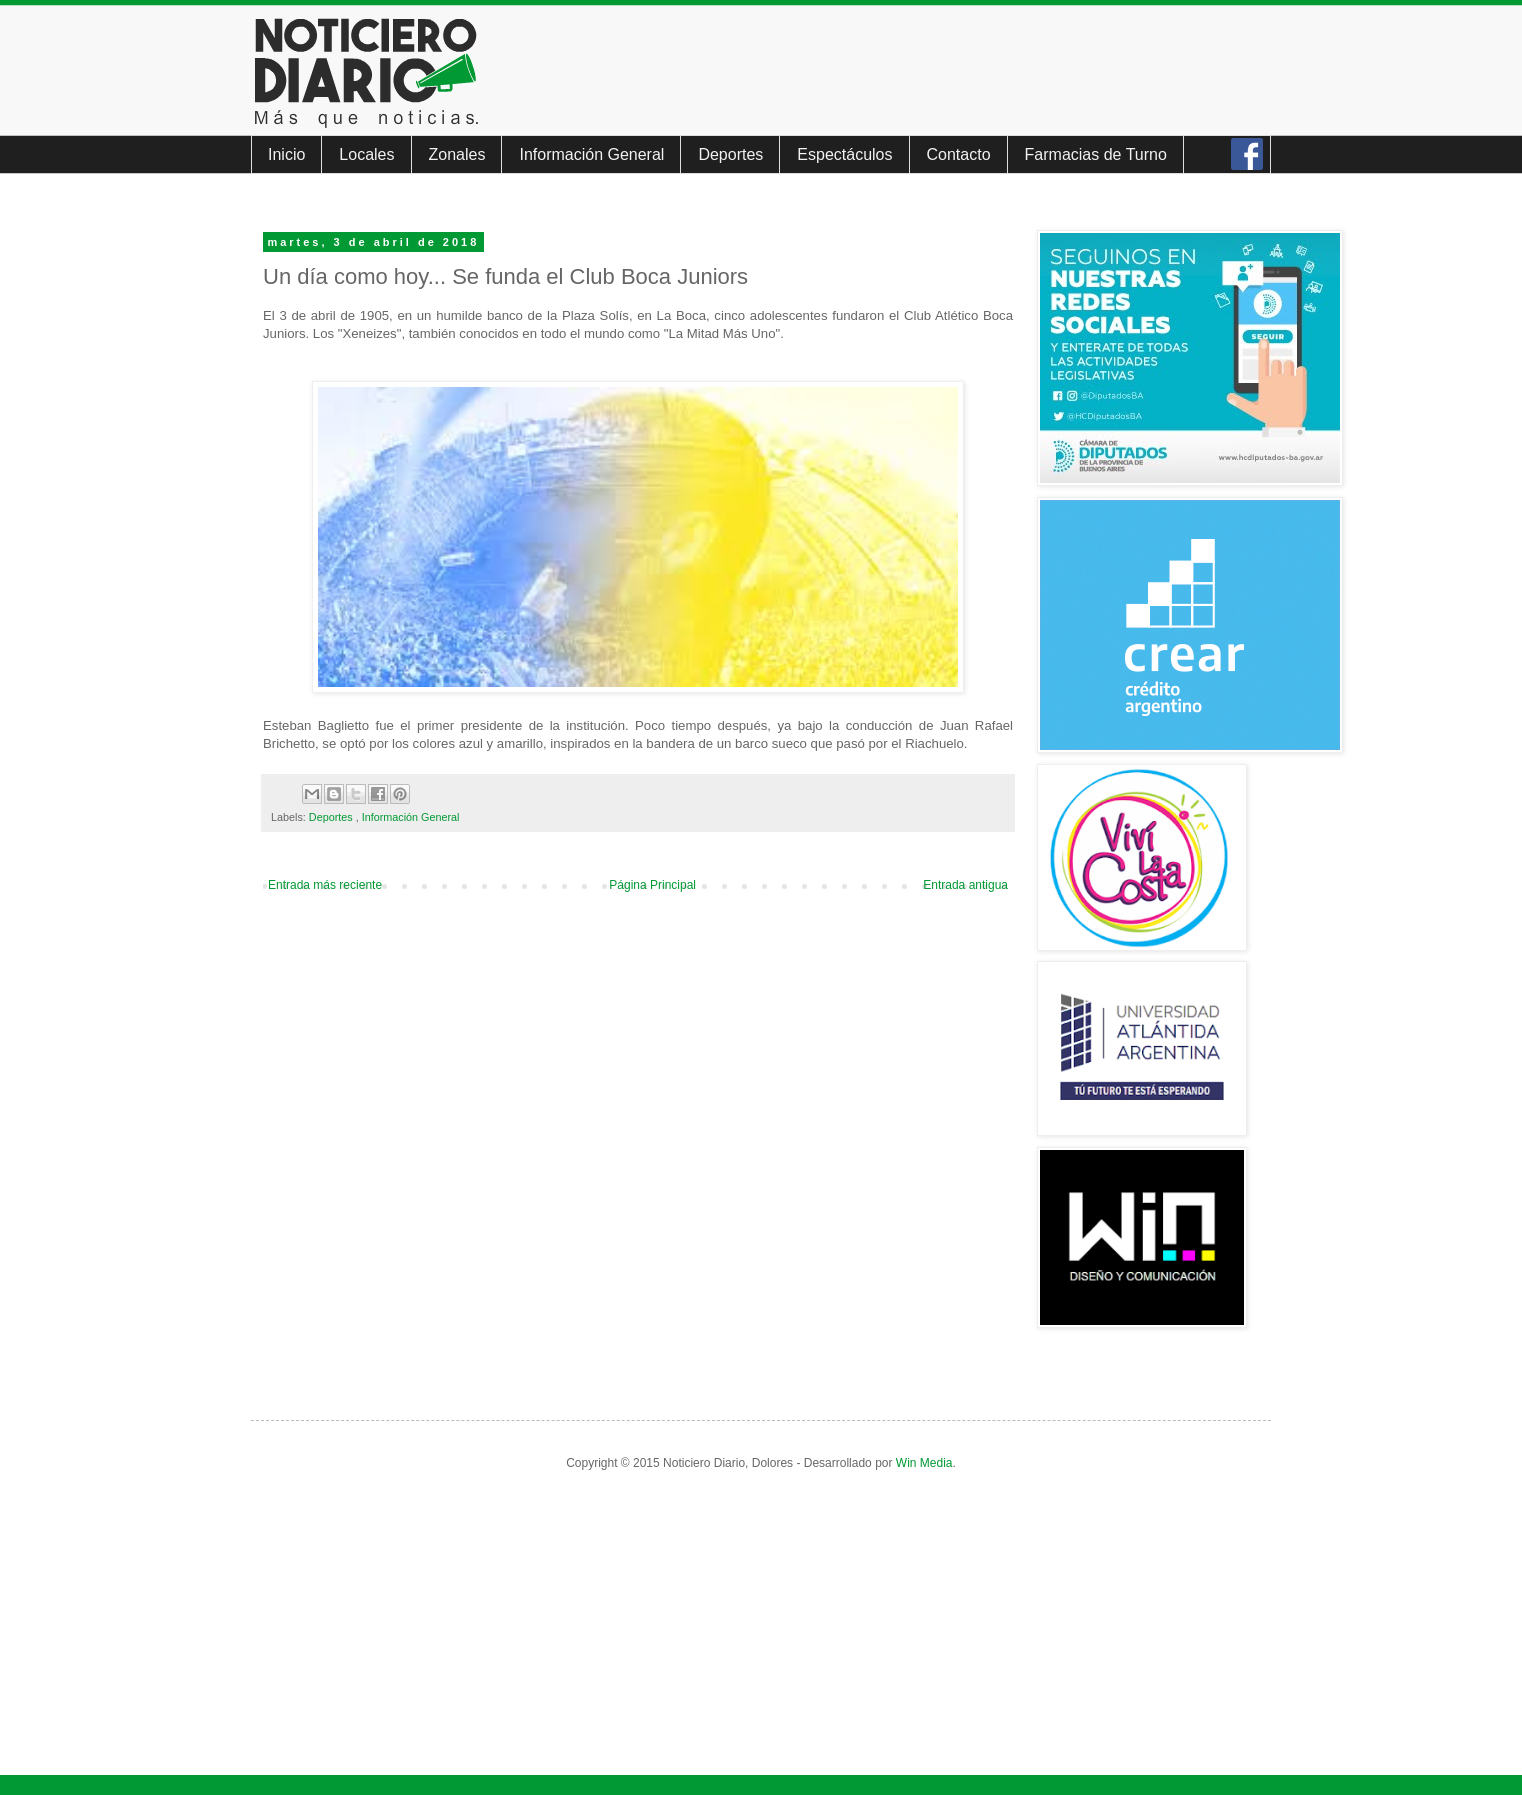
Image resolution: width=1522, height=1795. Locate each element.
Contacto (959, 154)
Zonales (457, 154)
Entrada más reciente (325, 885)
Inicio (286, 154)
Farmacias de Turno (1096, 154)
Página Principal (652, 885)
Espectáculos (844, 154)
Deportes (730, 154)
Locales (366, 154)
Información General (591, 154)
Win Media (924, 1463)
